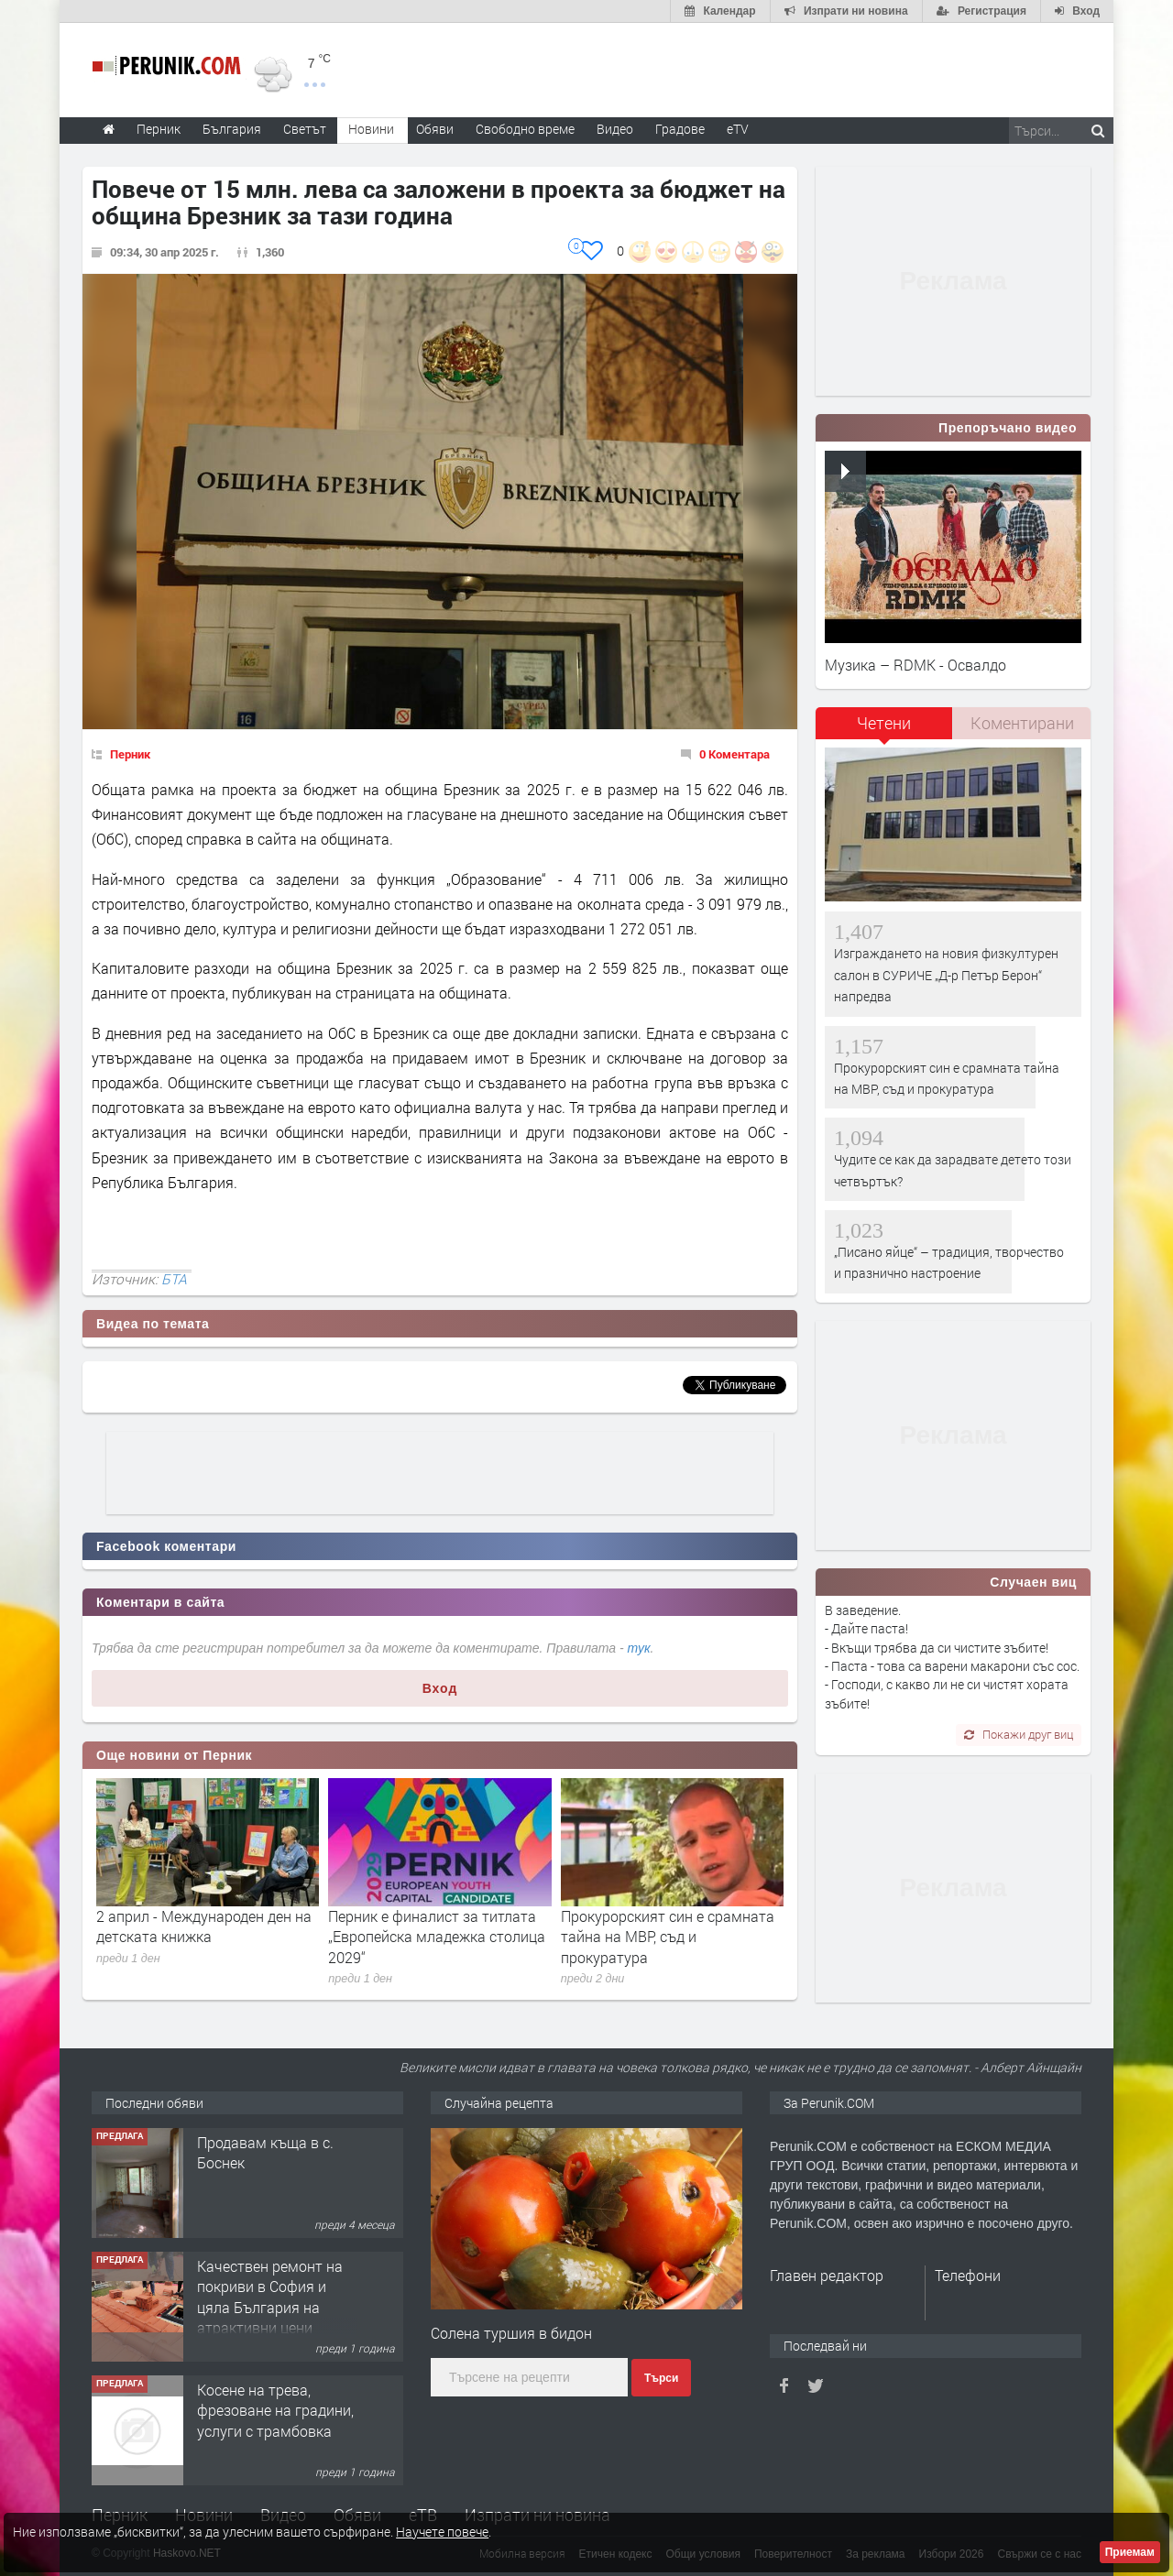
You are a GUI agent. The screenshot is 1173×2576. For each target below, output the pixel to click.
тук (639, 1648)
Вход (440, 1688)
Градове (680, 128)
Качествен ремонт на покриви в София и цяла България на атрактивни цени (270, 2296)
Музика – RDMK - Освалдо (915, 664)
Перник (130, 754)
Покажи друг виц (1018, 1734)
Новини (371, 128)
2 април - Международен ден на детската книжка (204, 1926)
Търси (661, 2378)
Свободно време (525, 128)
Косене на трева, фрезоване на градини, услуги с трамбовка (275, 2410)
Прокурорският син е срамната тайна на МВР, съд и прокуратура (667, 1936)
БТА (174, 1279)
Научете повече (442, 2531)
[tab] (884, 729)
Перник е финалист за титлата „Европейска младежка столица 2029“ (436, 1936)
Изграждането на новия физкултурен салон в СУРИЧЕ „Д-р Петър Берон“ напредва (946, 974)
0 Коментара (734, 754)
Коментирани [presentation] (1022, 723)
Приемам (1130, 2552)
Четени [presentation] (884, 723)
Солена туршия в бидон (511, 2332)
